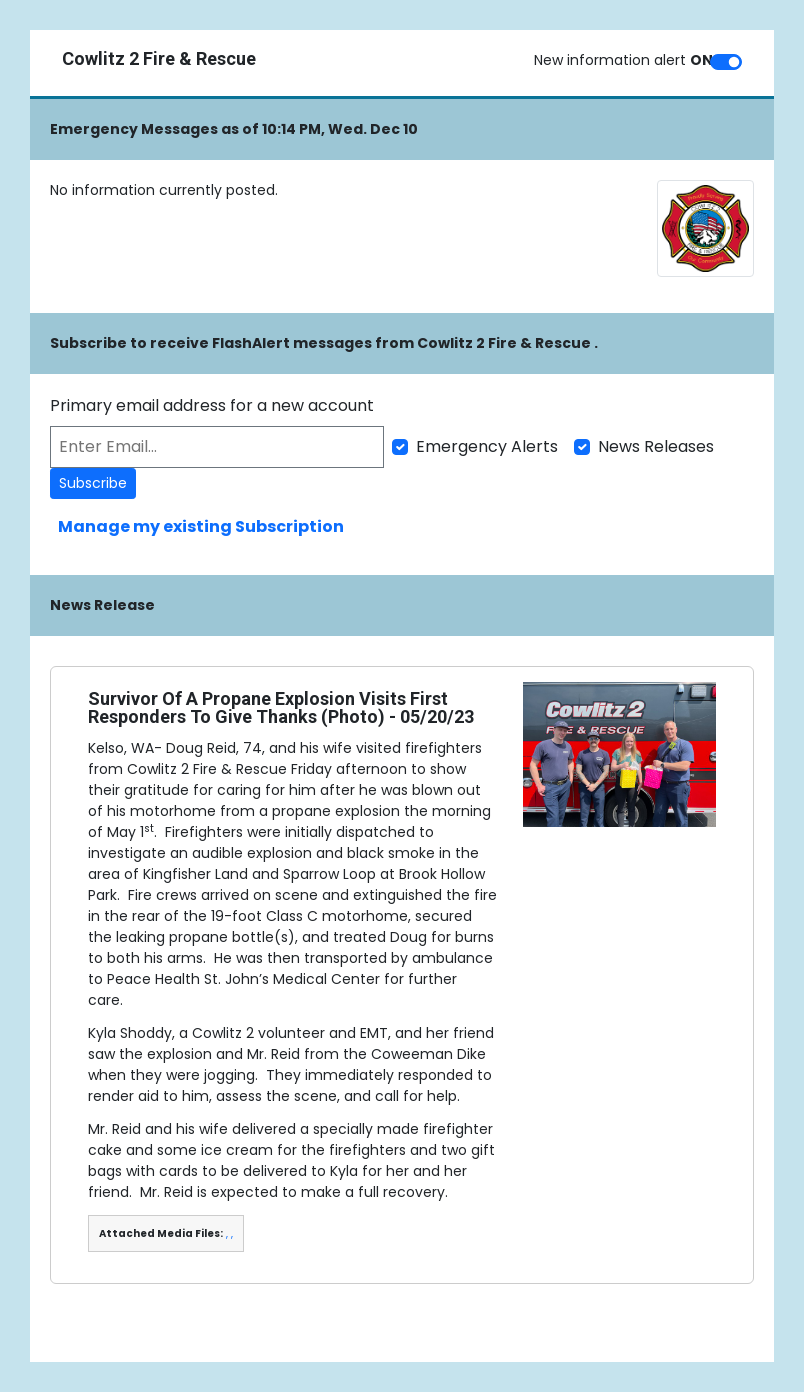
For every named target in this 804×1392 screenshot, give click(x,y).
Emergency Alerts (487, 446)
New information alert (623, 60)
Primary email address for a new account (212, 405)
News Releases (656, 446)
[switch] (726, 62)
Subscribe (93, 483)
